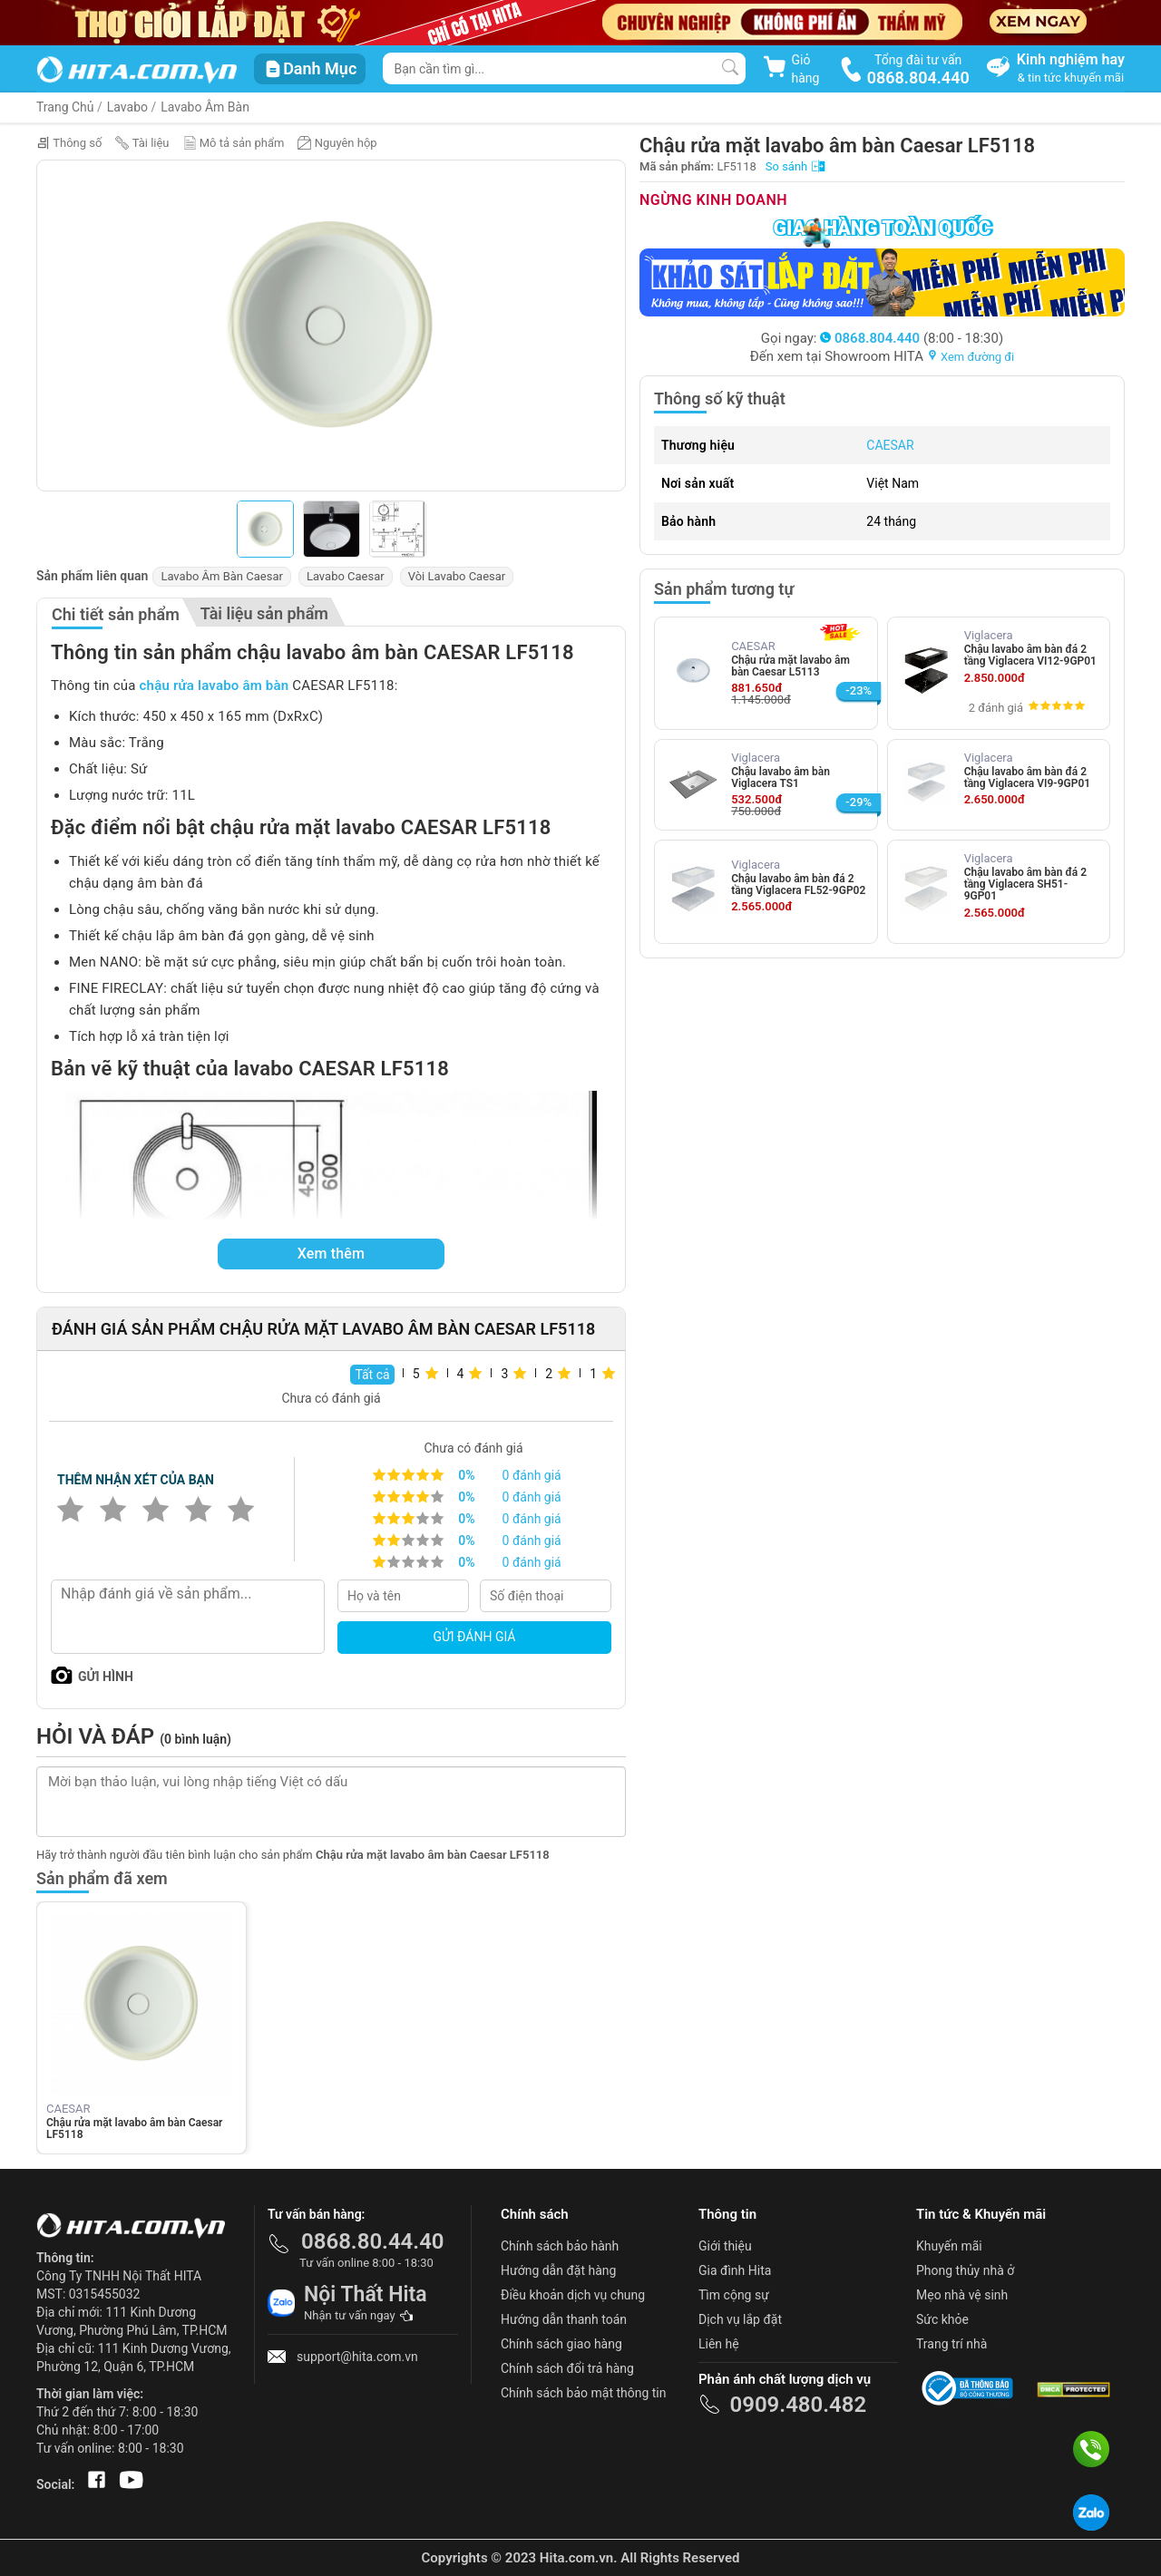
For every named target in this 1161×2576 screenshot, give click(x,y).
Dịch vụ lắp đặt (740, 2319)
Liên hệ (718, 2344)
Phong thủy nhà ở (965, 2270)
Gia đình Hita (734, 2270)
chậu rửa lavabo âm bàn (214, 685)
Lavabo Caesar (346, 576)
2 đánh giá (996, 707)
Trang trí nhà (951, 2344)
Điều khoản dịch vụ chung (573, 2295)
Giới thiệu (725, 2246)
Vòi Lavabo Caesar (457, 576)
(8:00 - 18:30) (911, 338)
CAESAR (889, 445)
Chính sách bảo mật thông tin (584, 2393)
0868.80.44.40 (372, 2241)
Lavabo (127, 107)
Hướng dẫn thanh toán (564, 2319)
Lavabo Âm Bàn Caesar (221, 576)
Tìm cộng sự (733, 2295)
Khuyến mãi (949, 2246)
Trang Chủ (65, 107)
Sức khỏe (942, 2319)
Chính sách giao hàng (561, 2344)
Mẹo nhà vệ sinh (962, 2295)
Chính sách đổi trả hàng (567, 2368)
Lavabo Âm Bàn (205, 107)
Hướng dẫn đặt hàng (558, 2270)
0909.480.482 (797, 2404)
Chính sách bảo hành (560, 2246)
